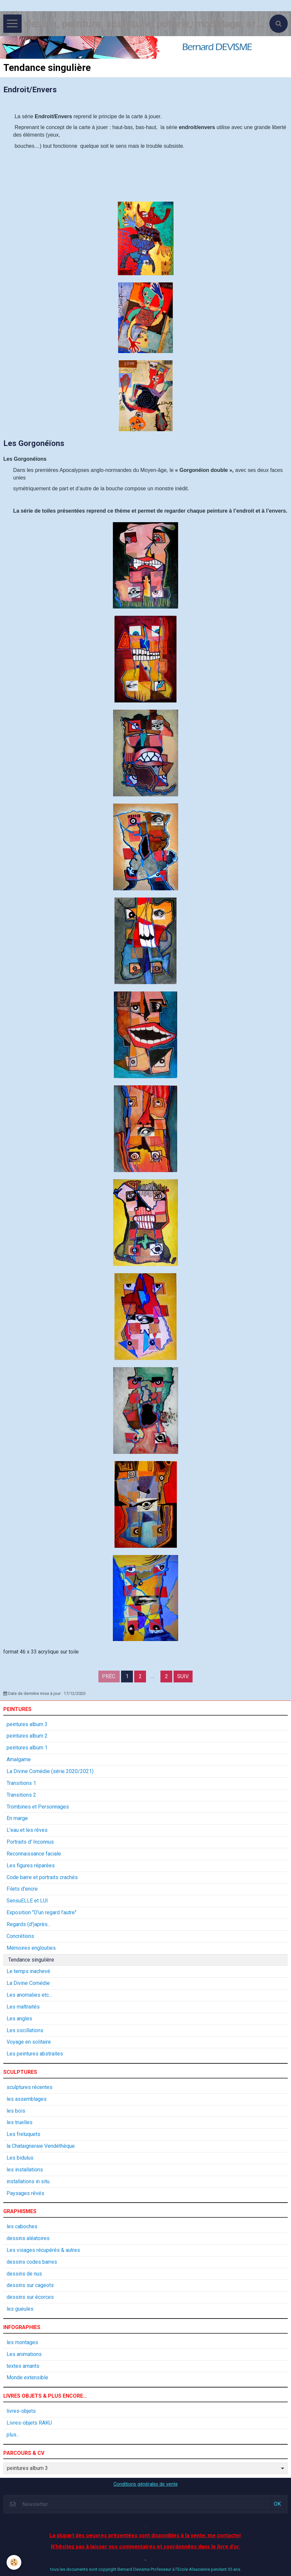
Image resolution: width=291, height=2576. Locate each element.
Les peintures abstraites (35, 2054)
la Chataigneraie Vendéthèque (41, 2146)
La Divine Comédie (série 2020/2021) (50, 1771)
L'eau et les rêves (27, 1830)
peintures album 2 (27, 1736)
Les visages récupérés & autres (43, 2250)
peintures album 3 (27, 1724)
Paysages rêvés (25, 2193)
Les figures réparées (31, 1865)
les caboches (22, 2226)
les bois (16, 2111)
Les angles (19, 2018)
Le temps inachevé (28, 1971)
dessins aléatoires (28, 2238)
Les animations (24, 2354)
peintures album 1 (27, 1747)
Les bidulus (20, 2158)
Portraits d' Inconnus (30, 1842)
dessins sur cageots (30, 2285)
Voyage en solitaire (29, 2042)
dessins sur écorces (30, 2297)
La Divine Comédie (28, 1983)
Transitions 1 (21, 1783)
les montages (22, 2342)
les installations (25, 2169)
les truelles (19, 2122)
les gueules (20, 2309)
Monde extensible (27, 2377)
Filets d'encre (22, 1889)
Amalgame (19, 1759)
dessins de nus (24, 2274)
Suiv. (183, 1676)
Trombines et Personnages (38, 1807)
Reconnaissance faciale (34, 1854)
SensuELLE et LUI (27, 1901)
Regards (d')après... (29, 1924)
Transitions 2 (21, 1795)
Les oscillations (25, 2030)
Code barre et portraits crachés (42, 1877)
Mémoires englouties (31, 1948)
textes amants (23, 2366)
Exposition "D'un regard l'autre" (41, 1912)
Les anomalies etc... (29, 1995)
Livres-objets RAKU (29, 2423)
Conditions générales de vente (146, 2484)
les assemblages (27, 2099)
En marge (17, 1818)
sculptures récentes (29, 2087)
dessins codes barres (32, 2262)
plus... (13, 2435)
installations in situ (28, 2181)
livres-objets (21, 2411)
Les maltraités (23, 2007)
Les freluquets (23, 2134)
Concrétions (20, 1936)
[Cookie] (14, 2562)
